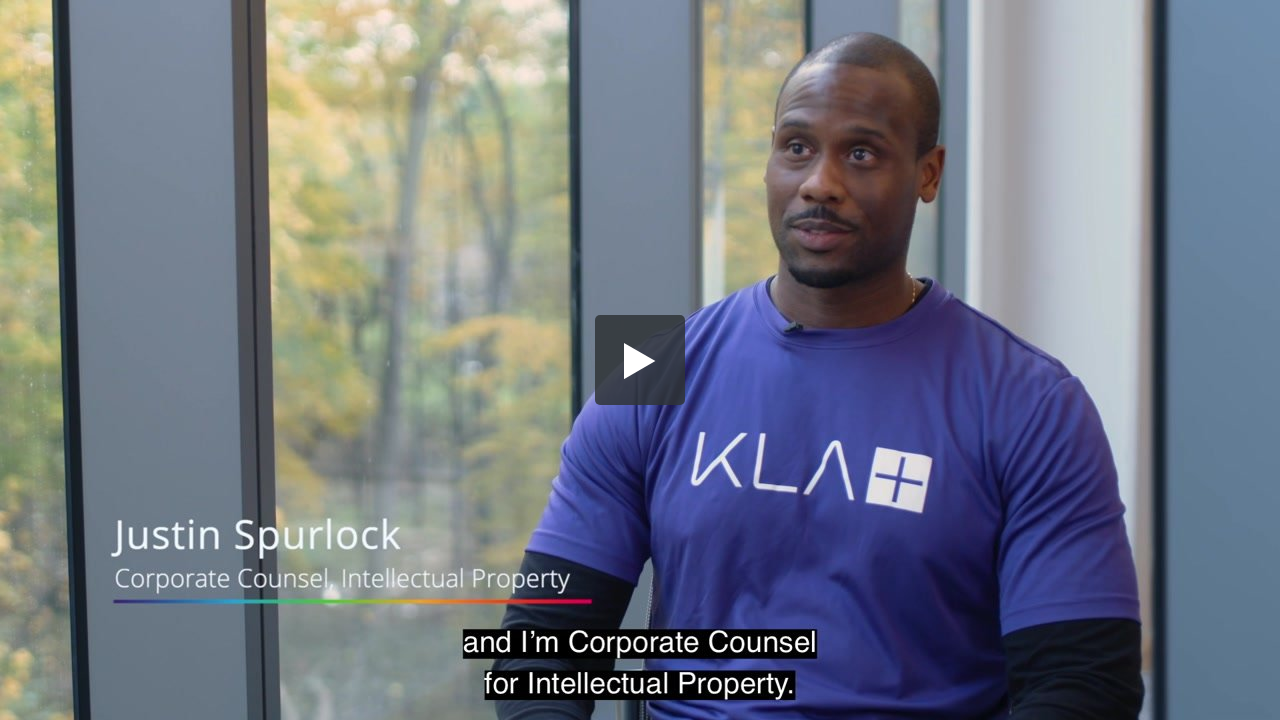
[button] (640, 360)
